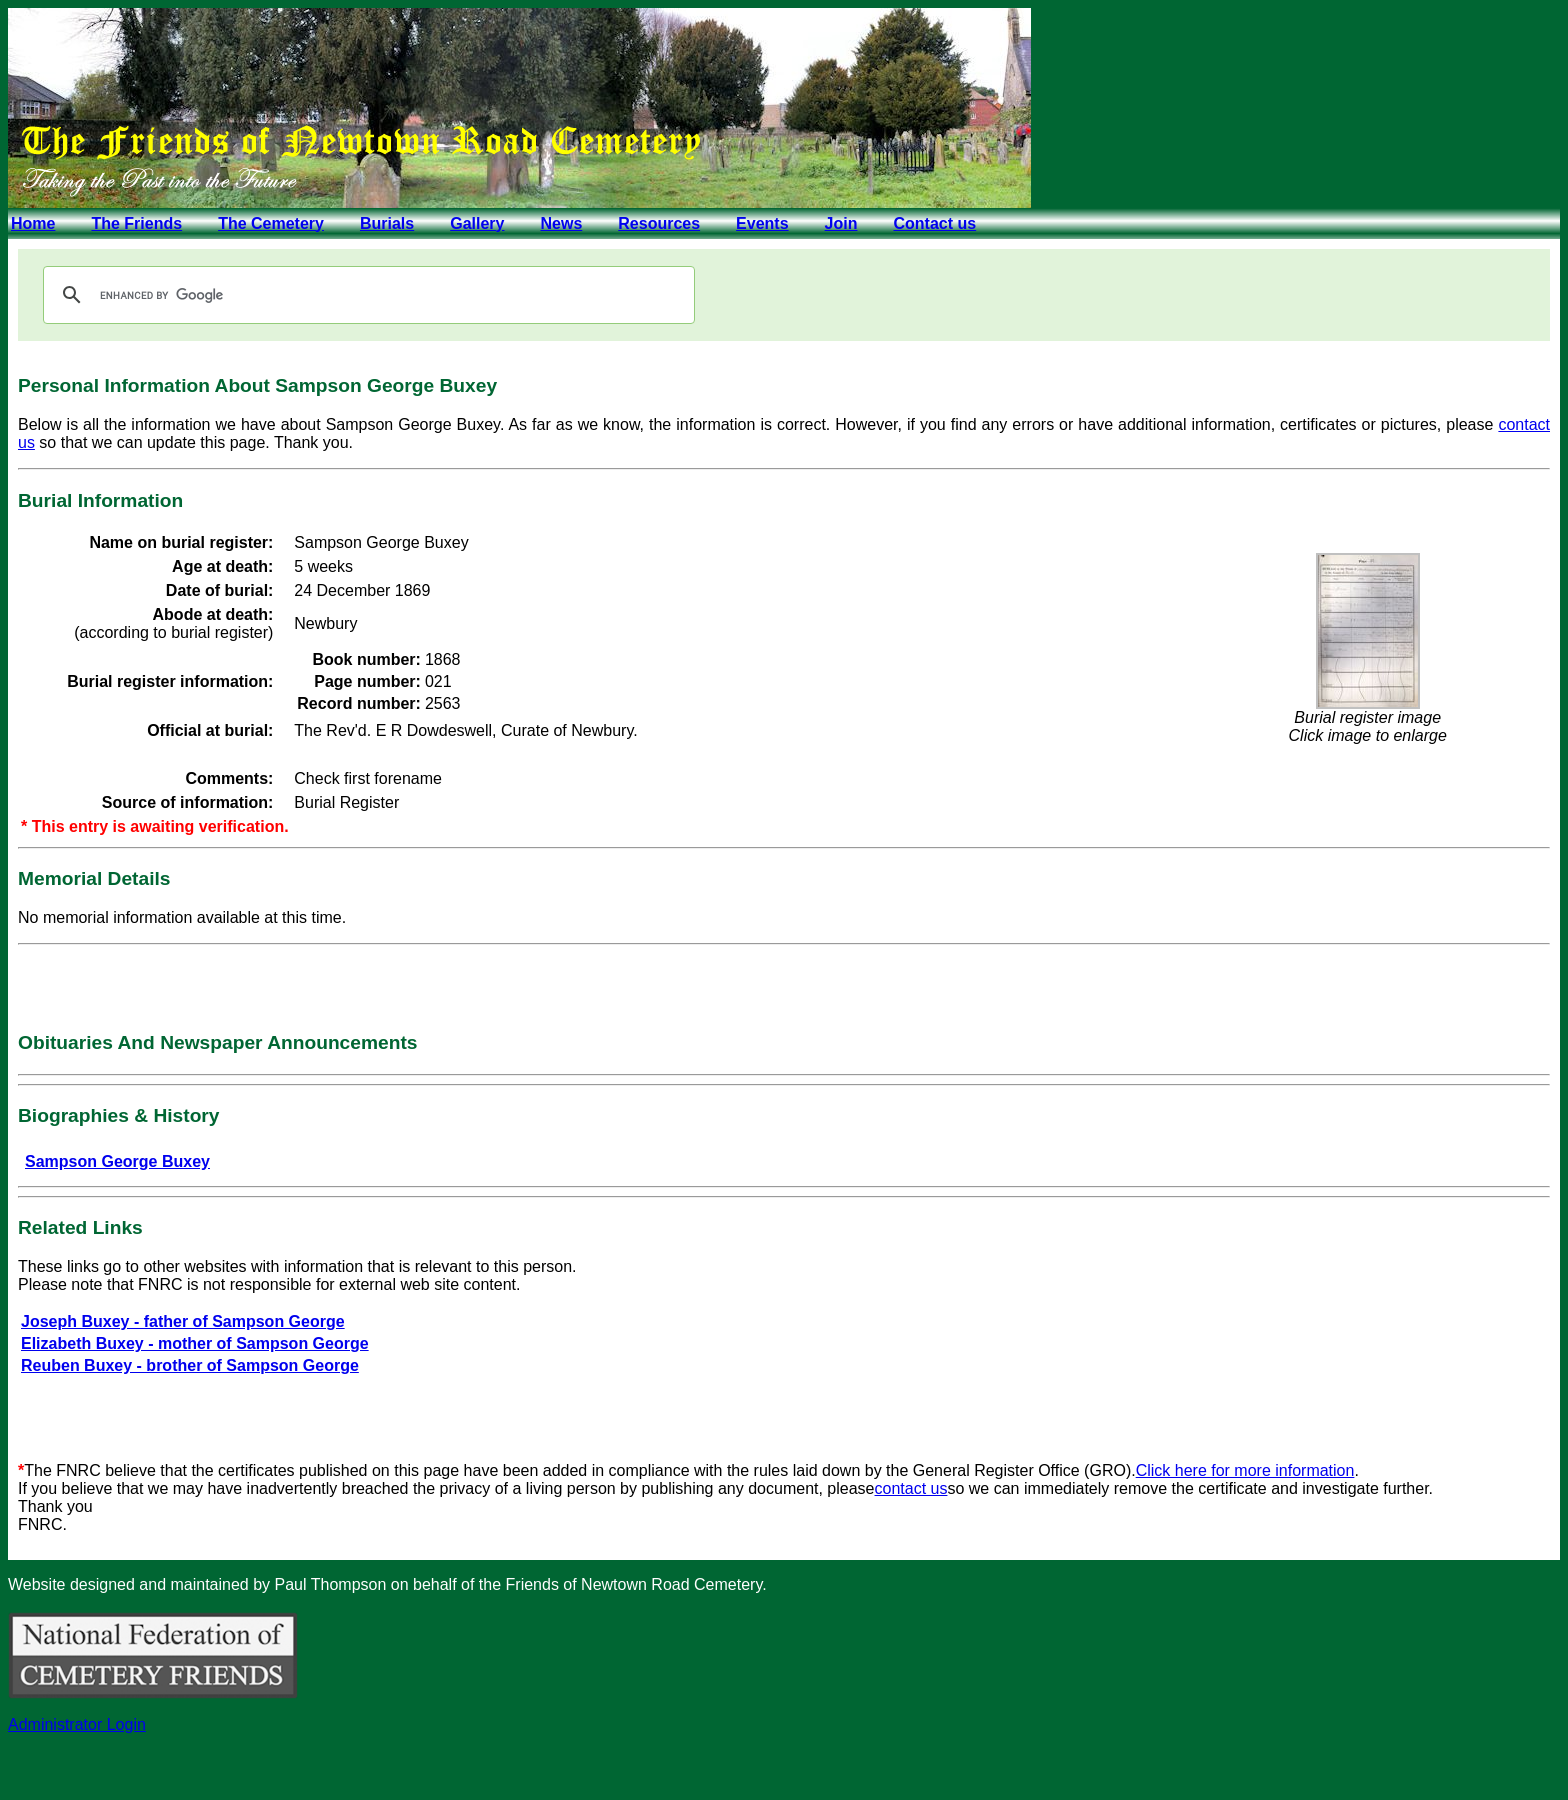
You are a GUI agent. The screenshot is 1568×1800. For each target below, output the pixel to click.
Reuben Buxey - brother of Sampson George (190, 1365)
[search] (366, 295)
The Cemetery (271, 223)
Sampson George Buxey (117, 1161)
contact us (911, 1488)
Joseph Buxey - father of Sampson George (183, 1321)
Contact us (934, 223)
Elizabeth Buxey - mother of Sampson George (195, 1343)
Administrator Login (77, 1724)
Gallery (477, 223)
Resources (659, 223)
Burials (387, 223)
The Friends (136, 223)
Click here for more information (1245, 1470)
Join (841, 223)
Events (762, 223)
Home (33, 223)
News (561, 223)
